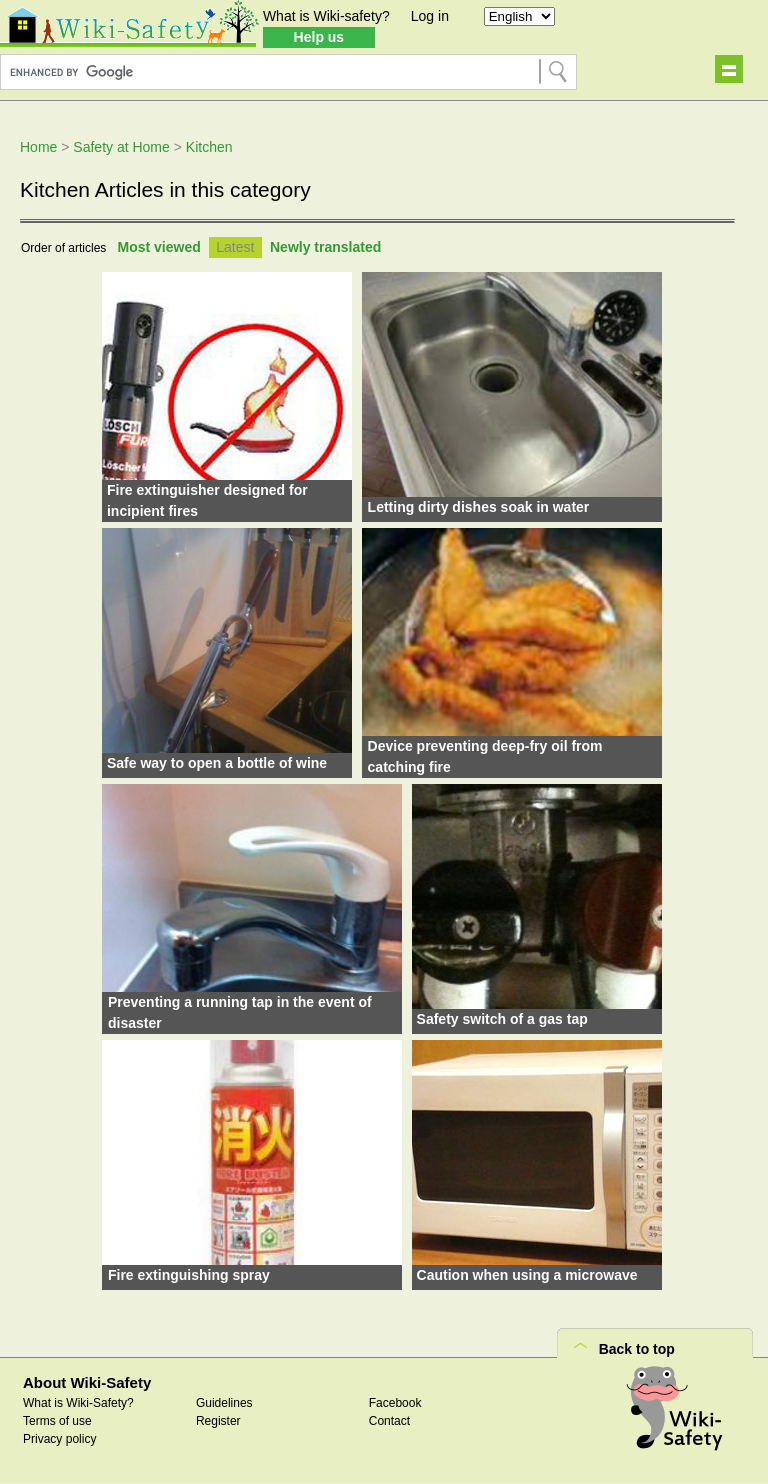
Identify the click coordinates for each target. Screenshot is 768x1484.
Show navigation (729, 69)
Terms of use (57, 1421)
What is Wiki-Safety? (78, 1403)
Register (218, 1421)
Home (38, 147)
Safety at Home (121, 147)
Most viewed (159, 247)
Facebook (395, 1403)
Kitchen (209, 147)
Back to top (637, 1349)
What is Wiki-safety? (326, 16)
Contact (389, 1421)
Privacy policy (59, 1439)
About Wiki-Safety (87, 1382)
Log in (430, 16)
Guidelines (224, 1403)
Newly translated (325, 247)
